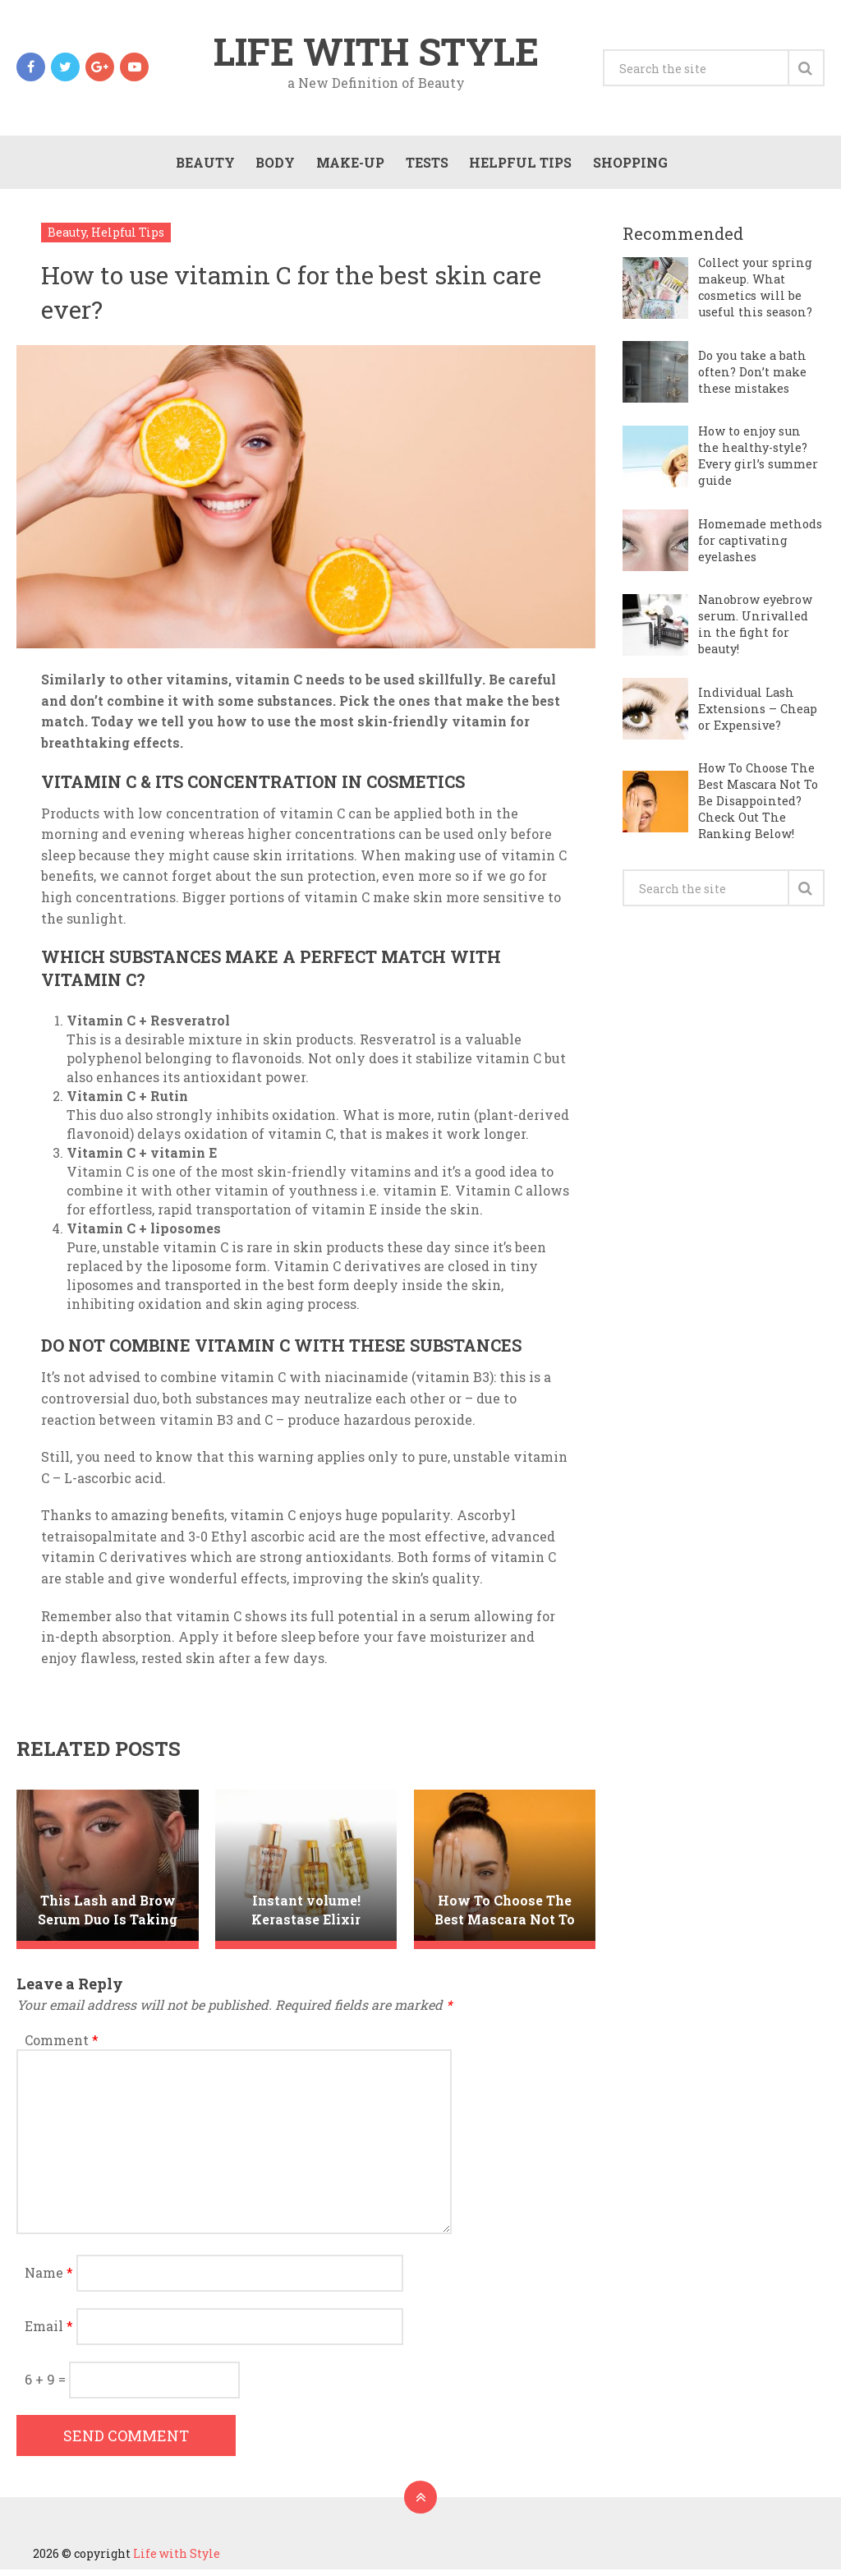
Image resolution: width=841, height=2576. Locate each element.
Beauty (202, 166)
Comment (62, 2046)
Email (49, 2332)
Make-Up (348, 166)
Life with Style (376, 52)
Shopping (628, 166)
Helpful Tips (518, 166)
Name (49, 2279)
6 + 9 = (47, 2385)
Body (272, 166)
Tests (424, 166)
